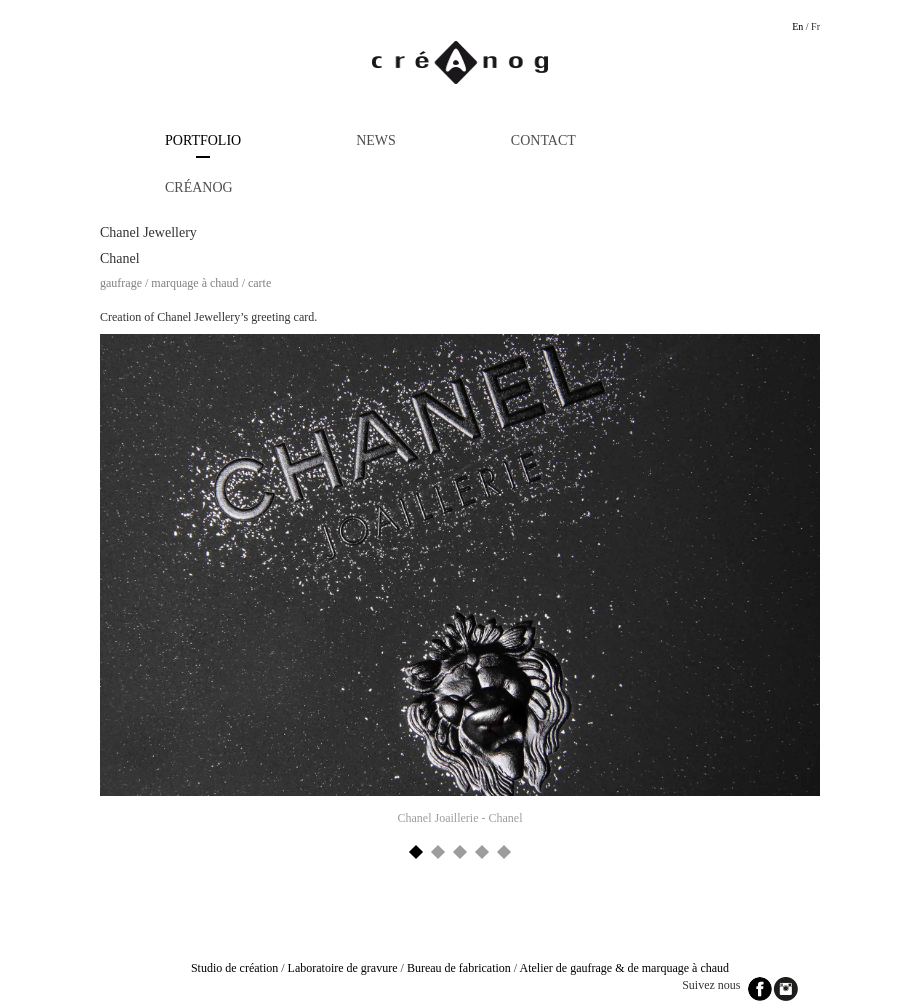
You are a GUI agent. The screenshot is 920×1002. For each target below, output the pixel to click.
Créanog (199, 187)
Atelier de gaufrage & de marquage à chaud (625, 968)
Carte (259, 283)
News (376, 140)
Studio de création (234, 968)
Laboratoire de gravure (343, 968)
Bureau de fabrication (459, 968)
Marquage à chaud (194, 283)
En (797, 26)
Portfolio (203, 140)
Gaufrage (121, 283)
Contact (543, 140)
